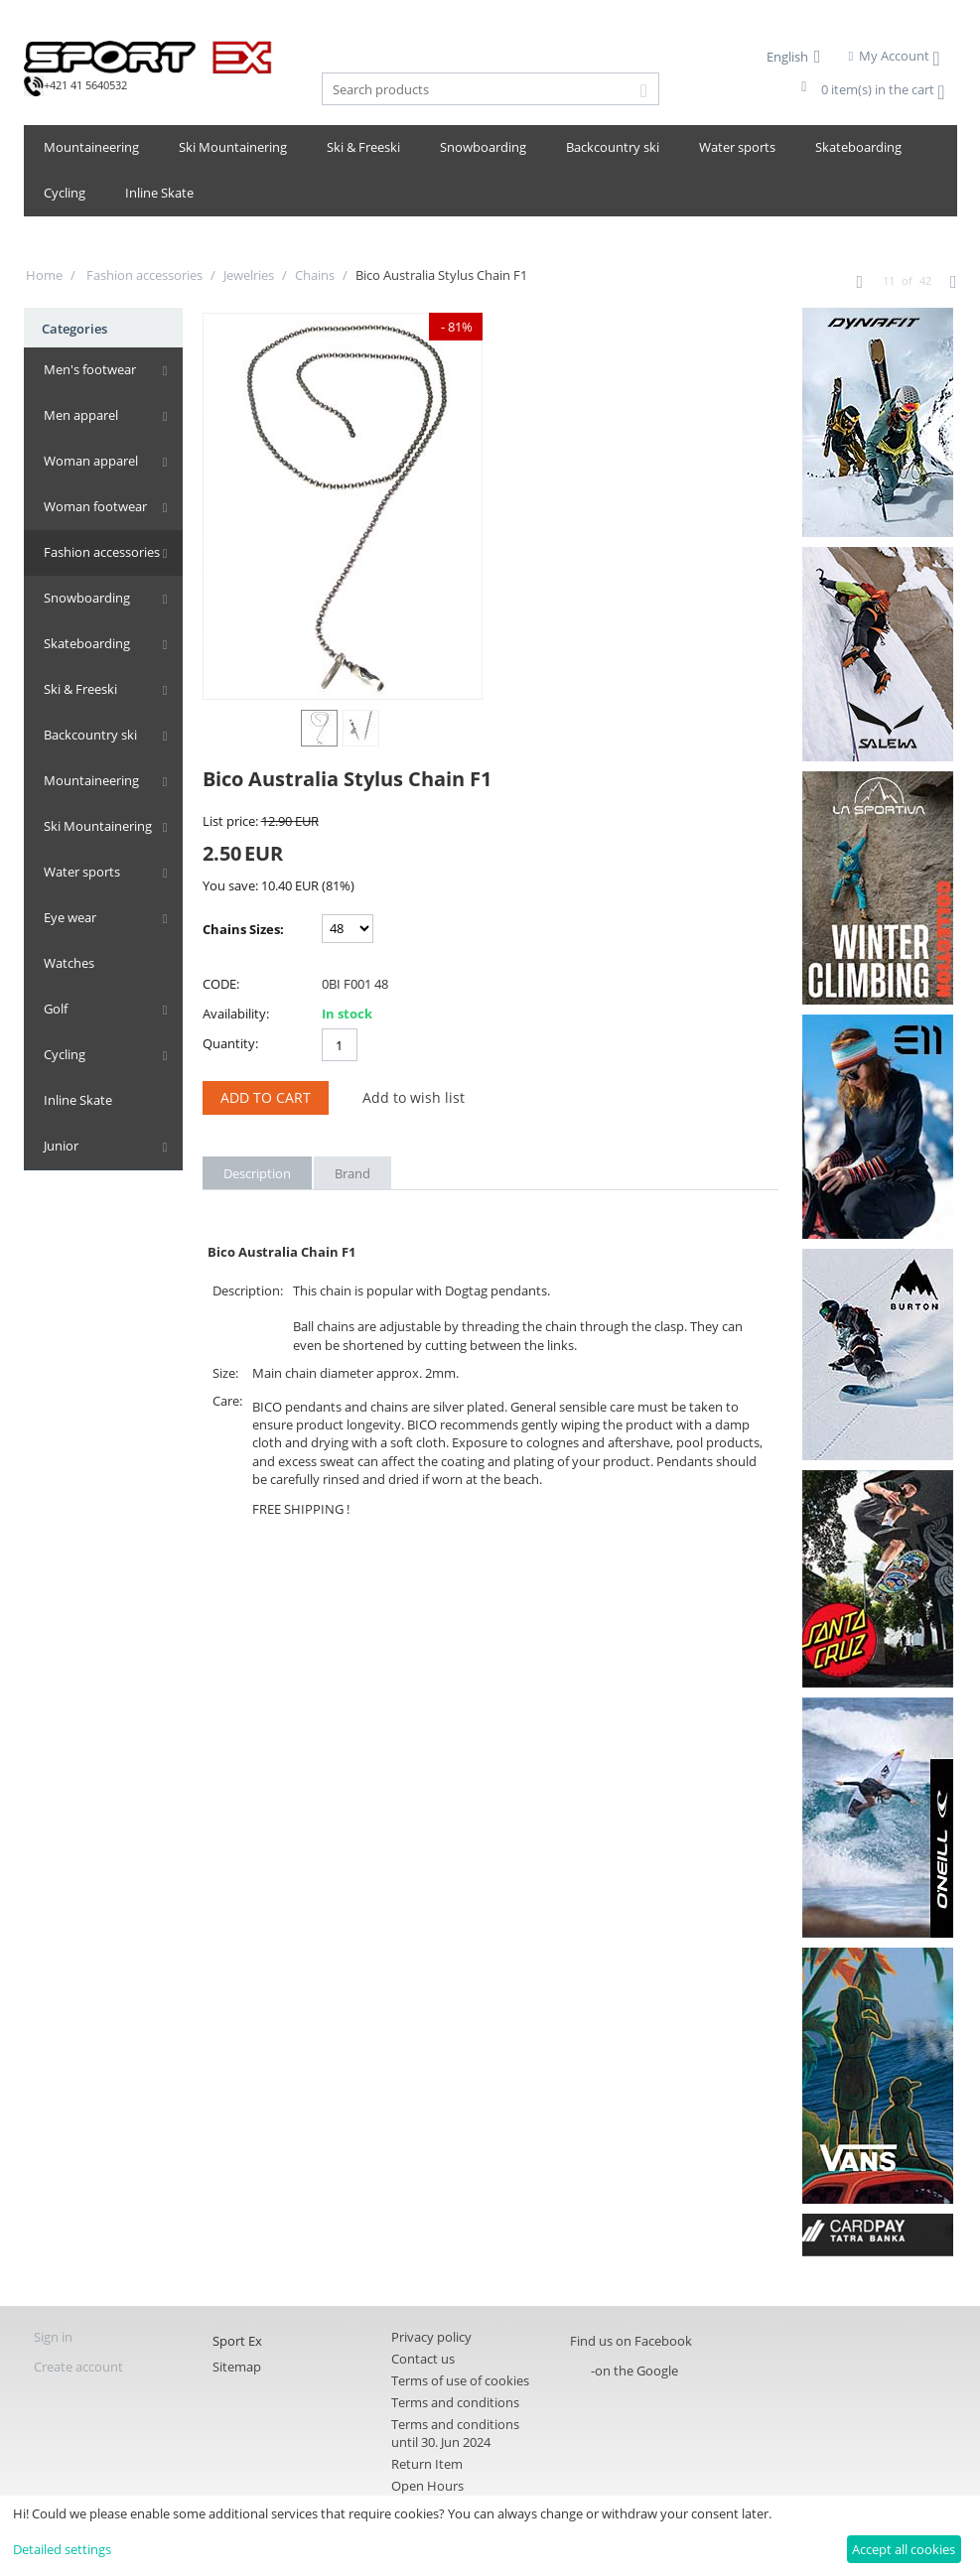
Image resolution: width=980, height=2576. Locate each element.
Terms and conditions (455, 2402)
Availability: (236, 1013)
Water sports (737, 147)
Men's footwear (90, 369)
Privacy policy (431, 2337)
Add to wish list (413, 1097)
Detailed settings (62, 2549)
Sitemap (236, 2366)
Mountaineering (91, 147)
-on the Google (634, 2370)
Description (257, 1173)
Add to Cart (265, 1097)
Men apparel (81, 415)
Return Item (427, 2464)
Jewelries (248, 275)
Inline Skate (159, 193)
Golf (56, 1008)
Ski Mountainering (233, 147)
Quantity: (230, 1043)
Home (44, 275)
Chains (315, 275)
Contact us (423, 2359)
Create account (78, 2366)
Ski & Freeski (363, 147)
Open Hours (427, 2486)
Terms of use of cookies (460, 2380)
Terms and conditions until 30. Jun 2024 (455, 2433)
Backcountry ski (612, 147)
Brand (352, 1173)
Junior (61, 1145)
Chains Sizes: (243, 929)
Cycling (64, 193)
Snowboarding (483, 147)
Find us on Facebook (631, 2341)
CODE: (221, 984)
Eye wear (70, 917)
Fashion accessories (143, 275)
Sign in (53, 2337)
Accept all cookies (903, 2549)
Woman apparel (91, 461)
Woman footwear (95, 506)
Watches (69, 963)
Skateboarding (858, 147)
